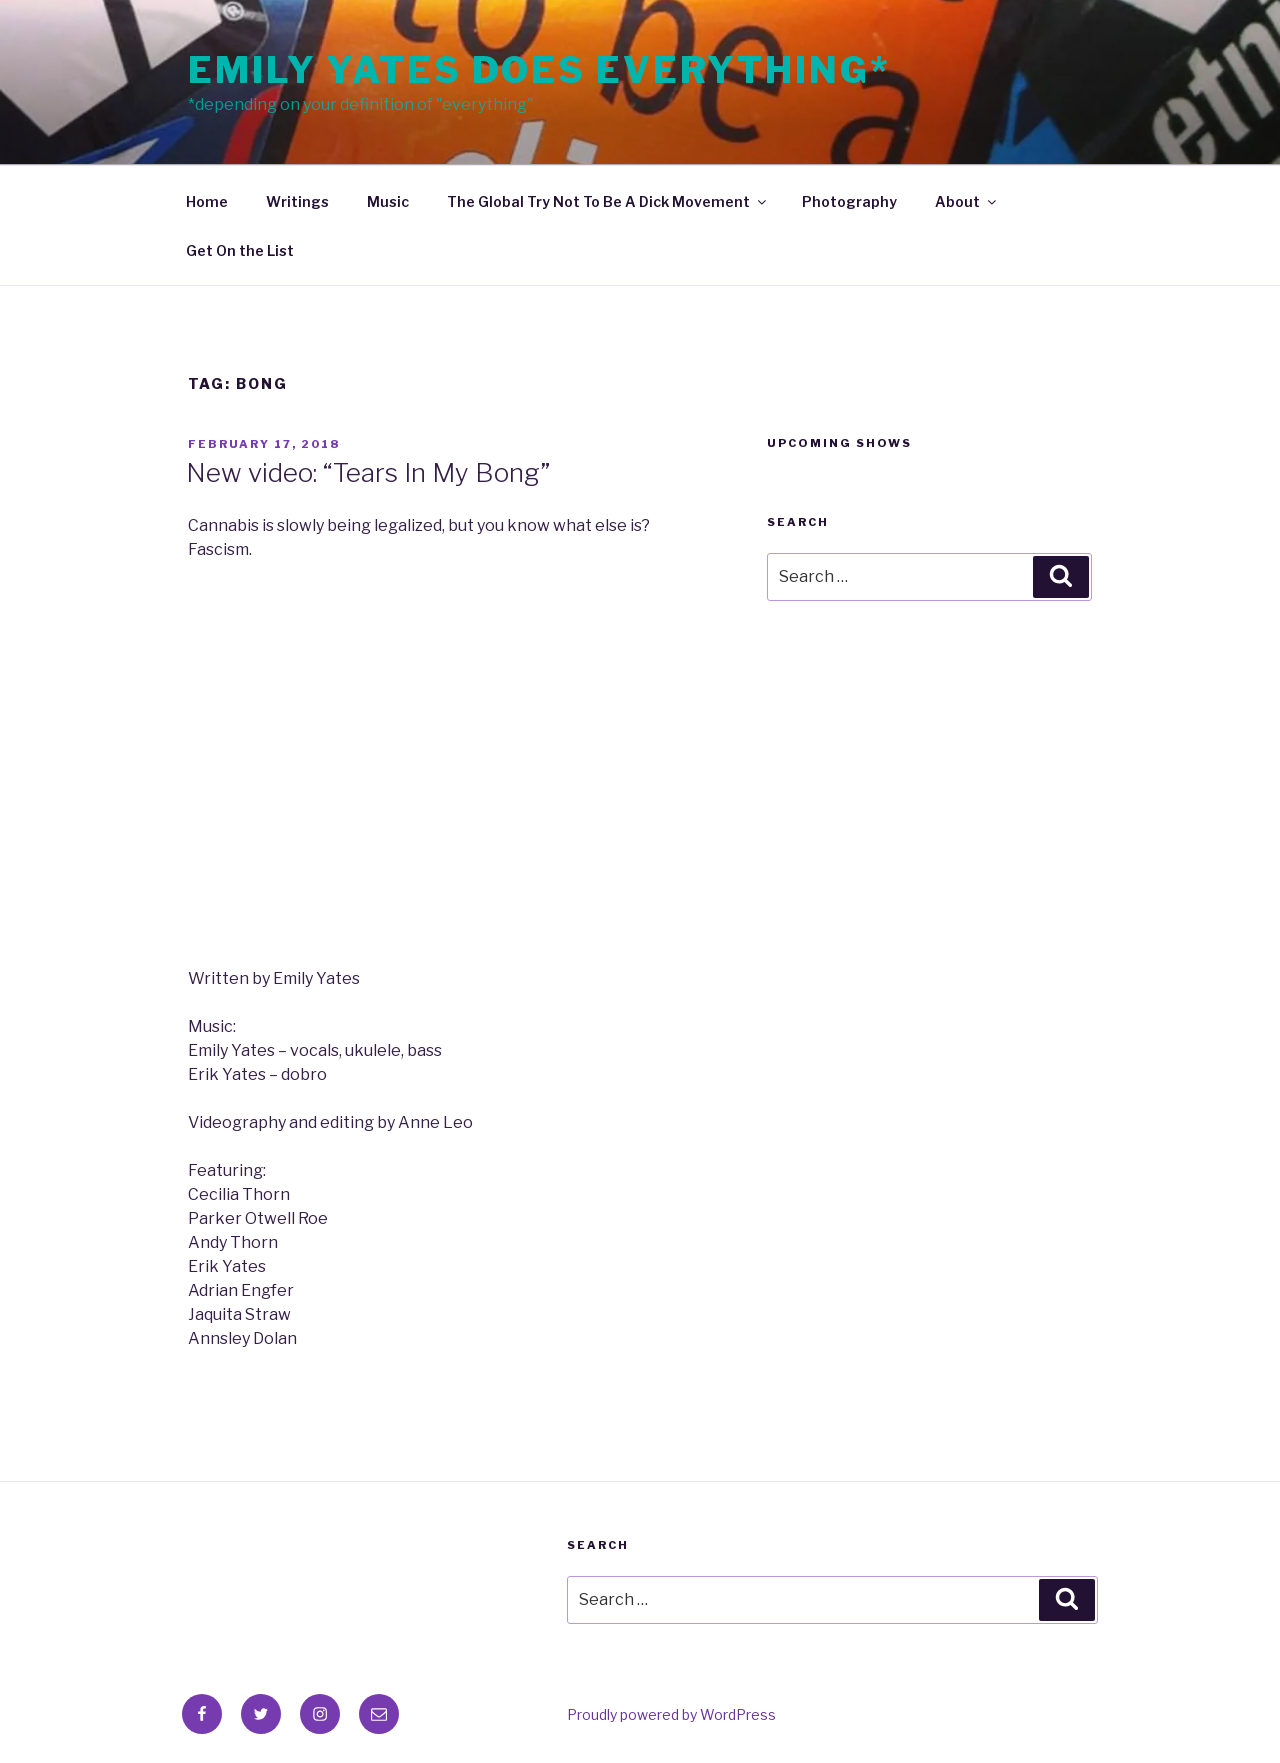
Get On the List (240, 250)
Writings (297, 201)
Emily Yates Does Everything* (539, 70)
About (967, 201)
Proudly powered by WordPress (671, 1714)
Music (388, 201)
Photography (849, 201)
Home (207, 201)
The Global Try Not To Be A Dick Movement (608, 201)
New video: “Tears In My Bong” (368, 472)
